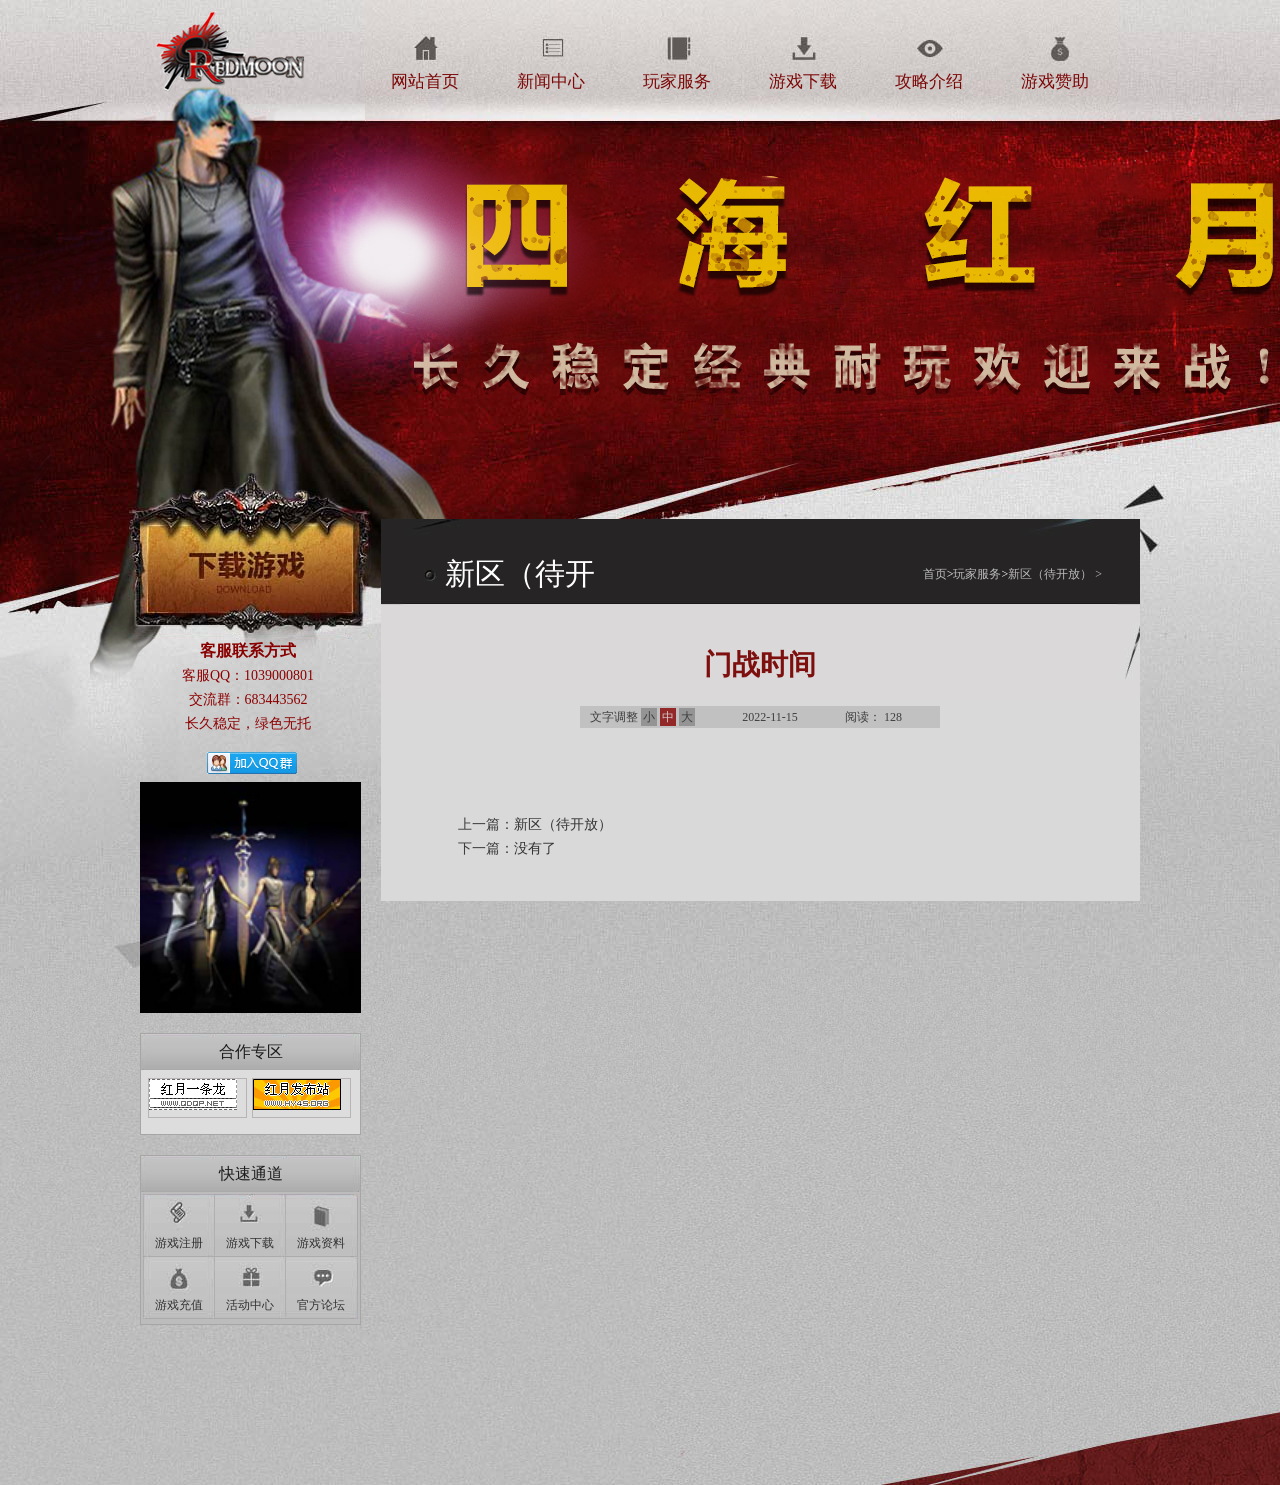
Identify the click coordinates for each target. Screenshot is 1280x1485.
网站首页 (425, 81)
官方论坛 (321, 1305)
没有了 (535, 848)
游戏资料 (321, 1243)
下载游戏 (250, 556)
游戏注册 (179, 1243)
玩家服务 (677, 81)
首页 (938, 574)
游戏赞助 (1055, 81)
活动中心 (250, 1305)
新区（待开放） (1050, 574)
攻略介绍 (929, 81)
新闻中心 (551, 81)
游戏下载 (803, 81)
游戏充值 (179, 1305)
